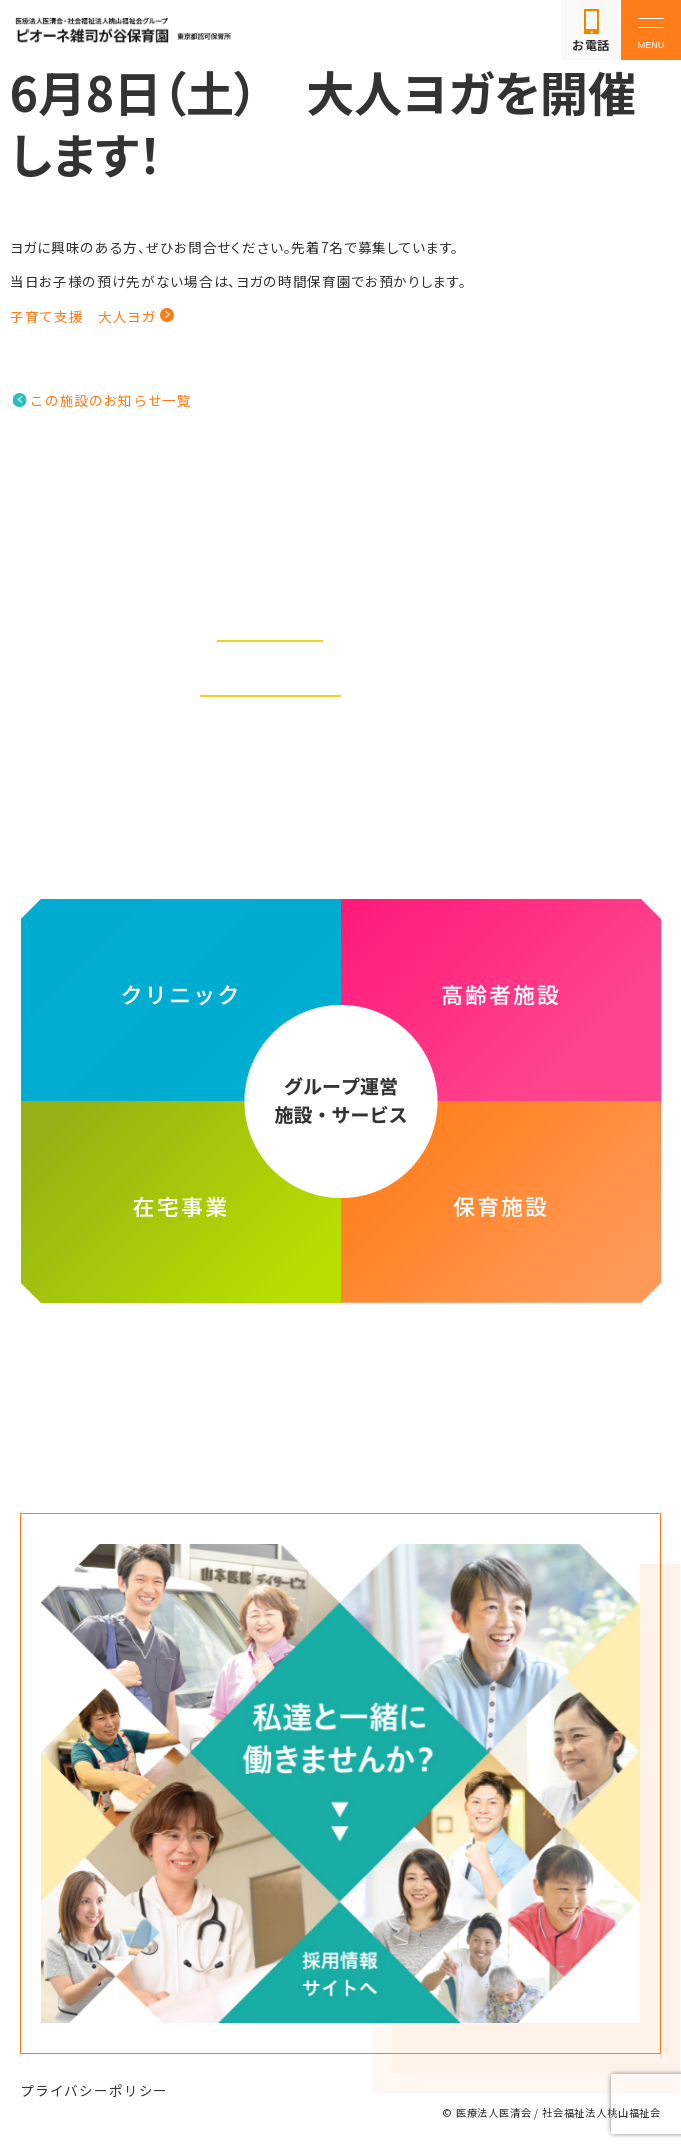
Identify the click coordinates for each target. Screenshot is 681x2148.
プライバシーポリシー (94, 2090)
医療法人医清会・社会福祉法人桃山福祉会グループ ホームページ (340, 1377)
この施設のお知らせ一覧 (110, 400)
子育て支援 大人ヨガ (83, 316)
